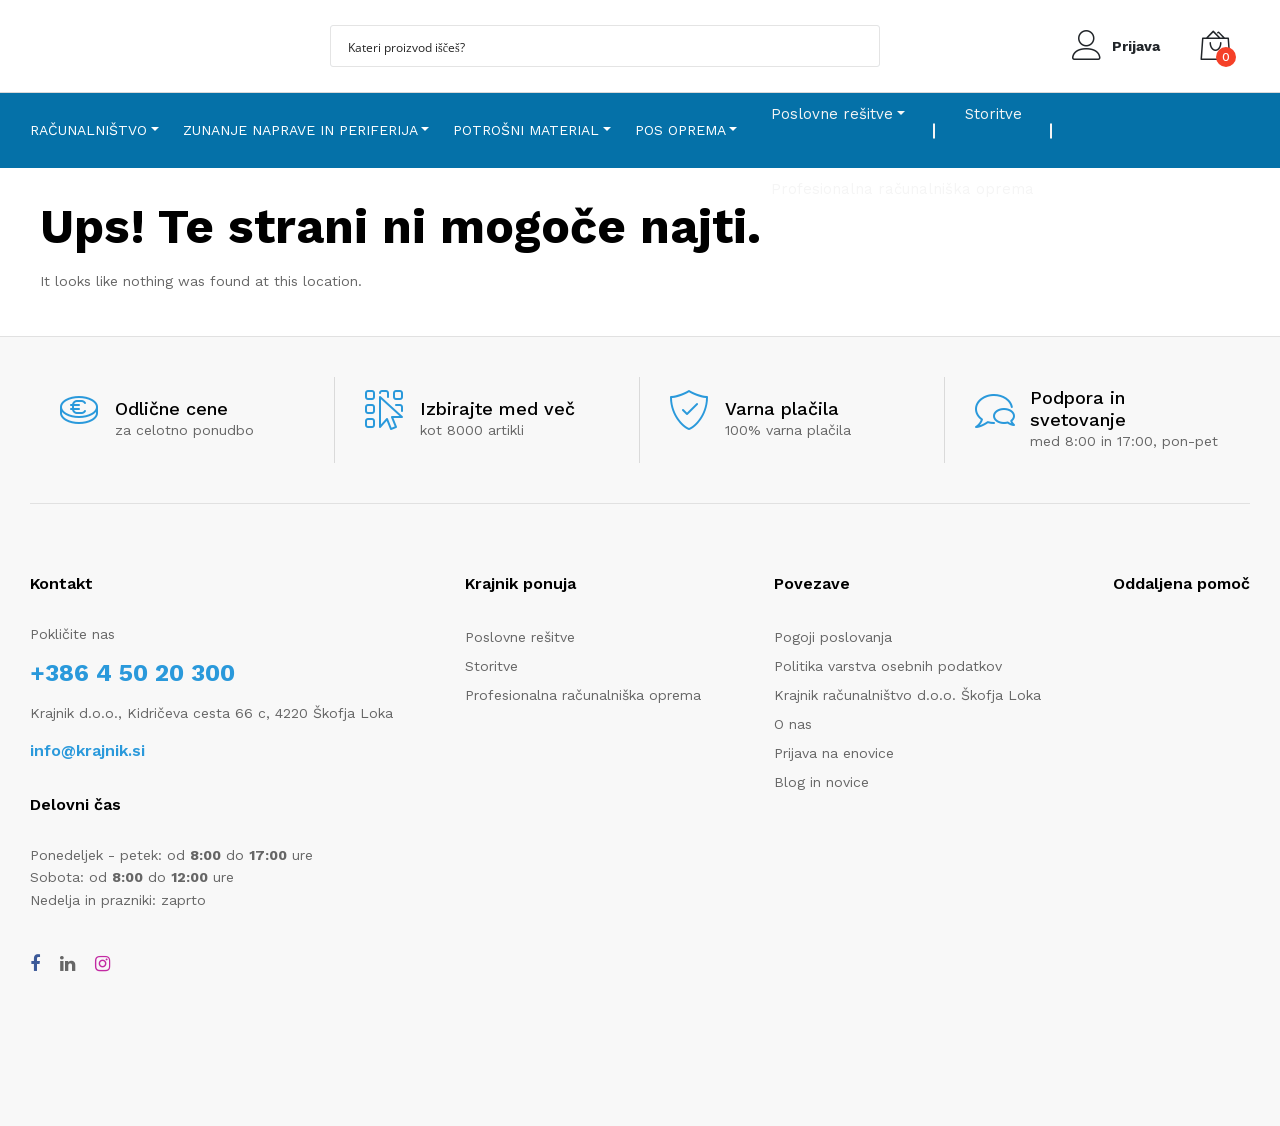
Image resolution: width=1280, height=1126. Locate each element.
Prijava (1136, 46)
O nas (793, 724)
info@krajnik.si (87, 750)
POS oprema (680, 130)
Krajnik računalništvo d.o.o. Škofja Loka (907, 695)
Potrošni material (526, 130)
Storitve (993, 114)
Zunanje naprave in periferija (300, 130)
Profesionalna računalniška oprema (583, 695)
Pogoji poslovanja (833, 637)
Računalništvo (88, 130)
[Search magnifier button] (859, 46)
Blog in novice (821, 782)
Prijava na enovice (834, 753)
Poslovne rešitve (832, 114)
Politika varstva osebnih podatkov (888, 666)
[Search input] (592, 46)
